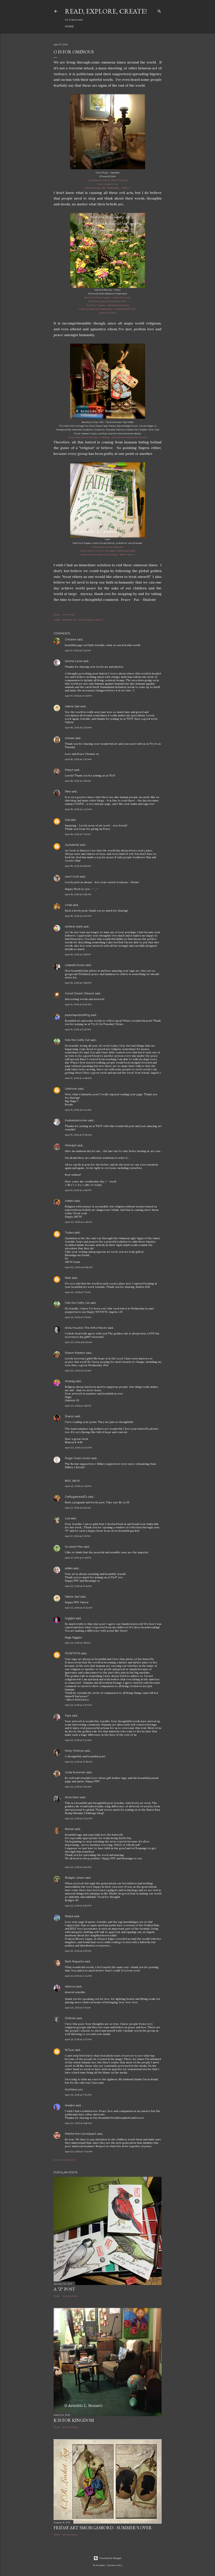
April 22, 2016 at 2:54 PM (78, 1867)
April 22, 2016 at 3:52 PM (78, 1905)
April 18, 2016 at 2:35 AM (78, 780)
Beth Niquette (74, 1961)
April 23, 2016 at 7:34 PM (78, 2094)
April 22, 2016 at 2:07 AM (78, 1705)
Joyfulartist (72, 845)
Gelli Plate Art (68, 619)
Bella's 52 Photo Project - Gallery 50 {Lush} (107, 297)
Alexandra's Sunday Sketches (107, 547)
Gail (67, 820)
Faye (68, 1715)
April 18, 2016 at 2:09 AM (78, 759)
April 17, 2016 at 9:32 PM (78, 650)
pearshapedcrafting (77, 1015)
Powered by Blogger (108, 2558)
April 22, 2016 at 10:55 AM (78, 1761)
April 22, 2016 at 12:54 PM (78, 1818)
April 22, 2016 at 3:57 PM (78, 1950)
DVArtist (70, 2018)
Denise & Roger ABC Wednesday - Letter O (107, 187)
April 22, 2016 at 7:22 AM (78, 1740)
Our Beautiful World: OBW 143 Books (107, 180)
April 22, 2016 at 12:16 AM (78, 1586)
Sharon (69, 1416)
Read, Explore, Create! (106, 11)
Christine (70, 639)
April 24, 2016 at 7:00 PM (78, 2151)
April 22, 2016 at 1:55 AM (78, 1642)
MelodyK (70, 1145)
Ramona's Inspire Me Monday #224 (107, 301)
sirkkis (69, 1568)
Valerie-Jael (72, 706)
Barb (68, 1278)
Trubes (69, 1232)
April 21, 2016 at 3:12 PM (77, 1536)
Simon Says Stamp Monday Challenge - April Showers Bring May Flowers (107, 437)
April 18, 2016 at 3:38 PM (78, 982)
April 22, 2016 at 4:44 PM (78, 1975)
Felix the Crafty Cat (77, 1040)
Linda (68, 905)
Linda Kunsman (75, 1772)
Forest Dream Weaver (79, 993)
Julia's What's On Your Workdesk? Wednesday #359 (107, 550)
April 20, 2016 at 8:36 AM (78, 1342)
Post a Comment (64, 2160)
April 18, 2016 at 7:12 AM (78, 834)
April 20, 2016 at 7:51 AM (78, 1317)
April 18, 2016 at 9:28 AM (78, 894)
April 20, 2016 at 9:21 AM (78, 1370)
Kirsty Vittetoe (74, 1750)
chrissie (69, 738)
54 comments (70, 2296)
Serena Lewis (73, 661)
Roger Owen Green (78, 1458)
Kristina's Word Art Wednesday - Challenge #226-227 (107, 309)
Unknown (71, 1088)
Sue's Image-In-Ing (107, 184)
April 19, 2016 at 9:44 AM (78, 1109)
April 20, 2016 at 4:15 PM (78, 1486)
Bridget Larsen (74, 1877)
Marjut (69, 770)
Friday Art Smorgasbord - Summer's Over (103, 2528)
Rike (68, 791)
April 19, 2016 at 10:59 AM (78, 1134)
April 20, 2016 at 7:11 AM (78, 1292)
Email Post (68, 614)
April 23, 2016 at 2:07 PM (78, 2039)
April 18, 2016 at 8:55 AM (78, 866)
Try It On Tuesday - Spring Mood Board (107, 305)
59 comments (70, 2427)
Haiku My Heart (107, 312)
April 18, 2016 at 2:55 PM (78, 954)
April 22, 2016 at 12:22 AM (78, 1607)
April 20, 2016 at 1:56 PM (78, 1405)
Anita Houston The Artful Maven (86, 1328)
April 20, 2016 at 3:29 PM (78, 1447)
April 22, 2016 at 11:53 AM (78, 1786)
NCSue (69, 2050)
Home (69, 26)
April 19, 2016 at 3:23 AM (78, 1029)
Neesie (69, 1829)
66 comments (70, 2534)
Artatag (70, 1381)
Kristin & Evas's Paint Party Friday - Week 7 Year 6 (108, 554)
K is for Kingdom (74, 2420)
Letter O (99, 619)
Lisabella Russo (75, 965)
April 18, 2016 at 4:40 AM (78, 809)
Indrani (69, 1201)
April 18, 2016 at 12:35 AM (78, 727)
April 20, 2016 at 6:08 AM (78, 1267)
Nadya (69, 1916)
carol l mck (72, 876)
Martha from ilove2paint (80, 2133)
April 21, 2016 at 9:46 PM (78, 1557)
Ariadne (70, 2105)
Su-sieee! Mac (74, 1546)
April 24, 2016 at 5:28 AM (78, 2123)
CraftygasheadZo (76, 1496)
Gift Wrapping (86, 619)
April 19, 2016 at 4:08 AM (78, 1078)
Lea (67, 1518)
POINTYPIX (72, 1653)
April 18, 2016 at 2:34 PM (78, 916)
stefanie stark (73, 926)
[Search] (159, 10)
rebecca (70, 1986)
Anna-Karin (72, 1797)
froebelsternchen (76, 1120)
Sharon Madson (75, 1353)
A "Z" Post (64, 2289)
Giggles (70, 1618)
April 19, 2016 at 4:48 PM (78, 1190)
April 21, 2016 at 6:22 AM (78, 1507)
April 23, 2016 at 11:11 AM (78, 2007)
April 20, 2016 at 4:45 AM (78, 1222)
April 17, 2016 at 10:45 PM (78, 695)
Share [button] (57, 614)
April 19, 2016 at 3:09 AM (78, 1004)
